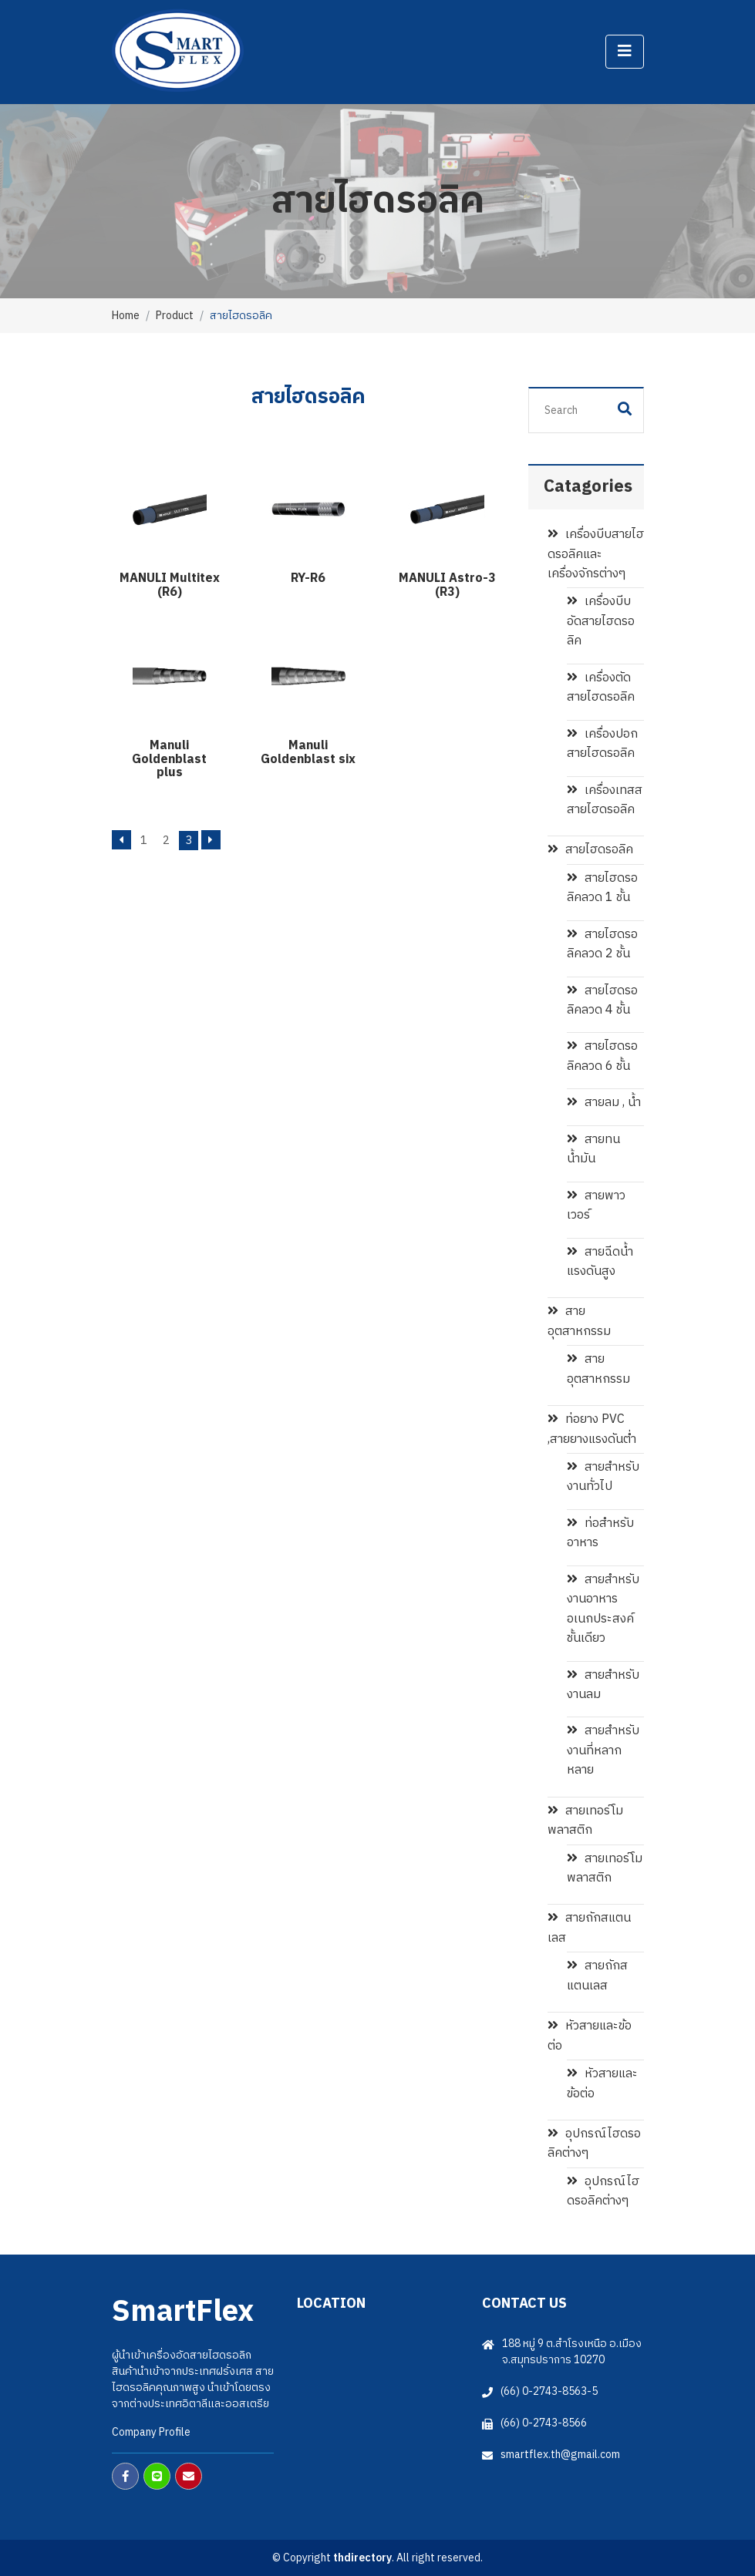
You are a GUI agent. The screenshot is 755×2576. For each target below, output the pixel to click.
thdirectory (362, 2558)
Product (175, 316)
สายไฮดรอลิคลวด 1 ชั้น (602, 888)
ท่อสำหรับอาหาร (600, 1533)
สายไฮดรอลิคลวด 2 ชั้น (602, 944)
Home (126, 316)
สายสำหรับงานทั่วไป (603, 1477)
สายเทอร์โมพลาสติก (585, 1821)
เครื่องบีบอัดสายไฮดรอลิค (601, 621)
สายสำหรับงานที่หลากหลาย (603, 1750)
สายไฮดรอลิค (590, 849)
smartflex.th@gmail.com (560, 2454)
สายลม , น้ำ (604, 1102)
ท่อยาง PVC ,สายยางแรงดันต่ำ (592, 1429)
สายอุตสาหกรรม (579, 1321)
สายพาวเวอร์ (596, 1205)
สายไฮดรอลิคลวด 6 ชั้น (602, 1056)
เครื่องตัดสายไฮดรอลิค (601, 688)
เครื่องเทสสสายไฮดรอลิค (604, 800)
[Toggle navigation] (624, 52)
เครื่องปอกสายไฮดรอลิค (602, 744)
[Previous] (121, 839)
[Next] (211, 839)
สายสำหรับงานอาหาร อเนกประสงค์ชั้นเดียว (603, 1609)
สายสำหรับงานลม (603, 1685)
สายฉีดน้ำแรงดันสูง (600, 1262)
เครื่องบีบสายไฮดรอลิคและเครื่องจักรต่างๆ (596, 554)
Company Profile (151, 2432)
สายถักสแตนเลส (589, 1928)
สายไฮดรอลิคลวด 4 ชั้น (602, 1000)
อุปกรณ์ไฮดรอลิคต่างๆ (594, 2144)
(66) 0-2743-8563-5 (549, 2391)
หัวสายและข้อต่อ (590, 2036)
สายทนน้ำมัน (593, 1149)
